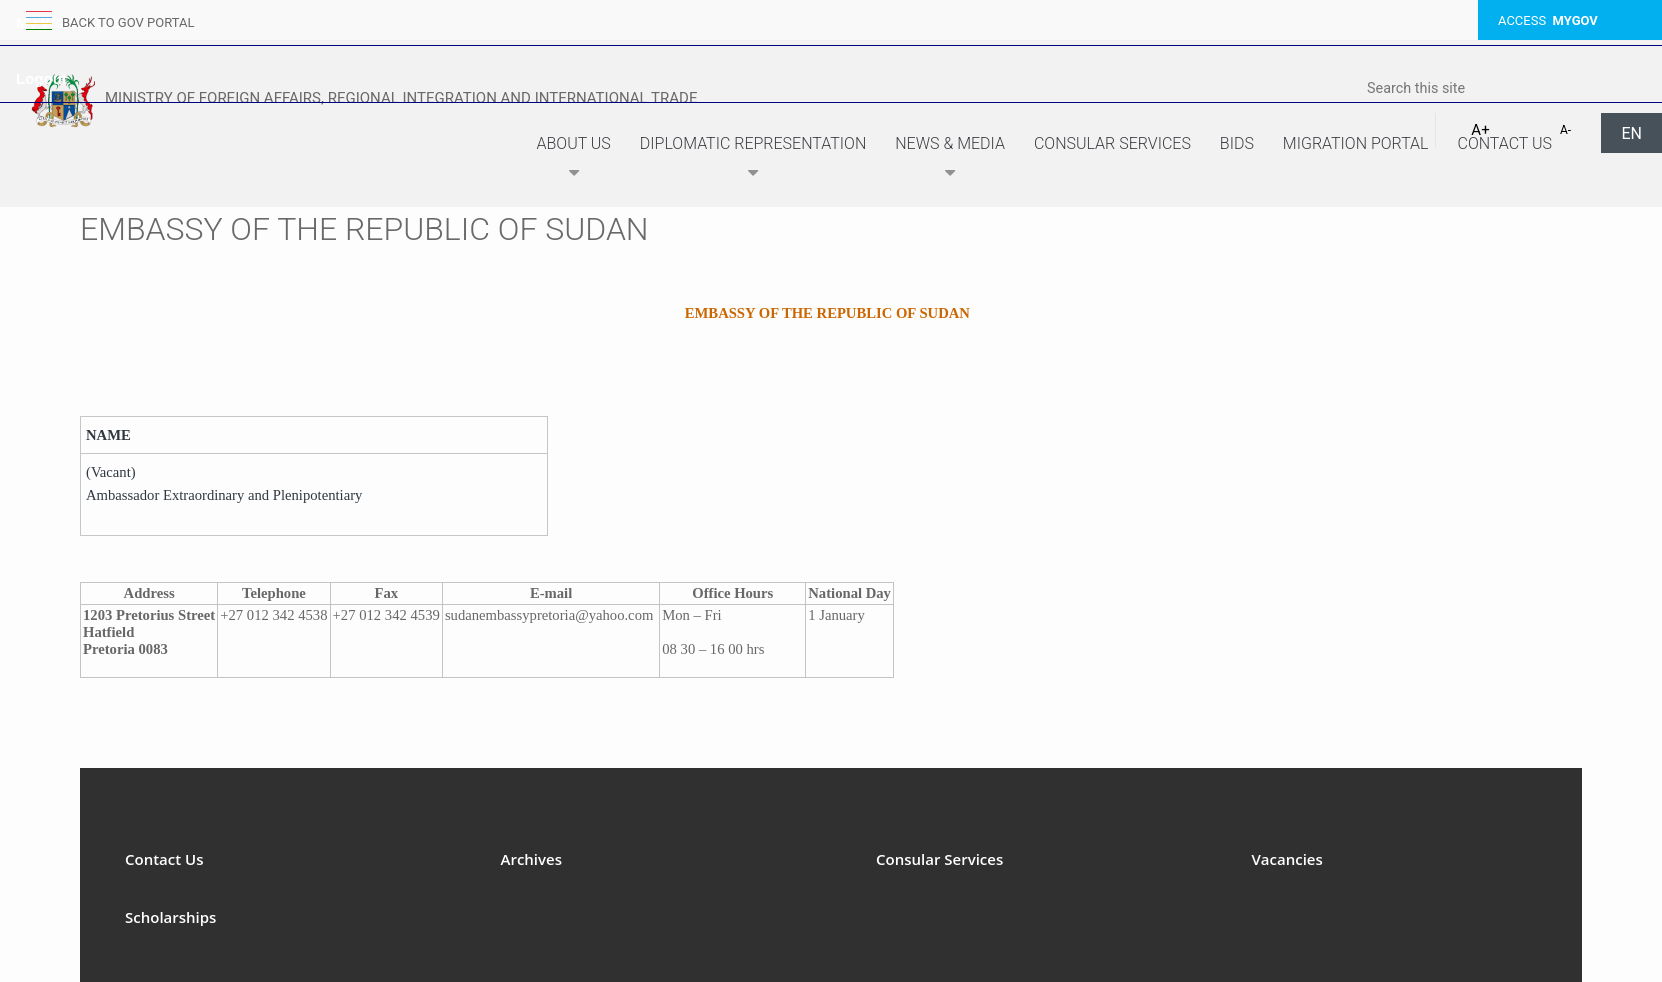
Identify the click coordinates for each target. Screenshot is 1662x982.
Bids (1237, 143)
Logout (41, 78)
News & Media (950, 160)
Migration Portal (1356, 143)
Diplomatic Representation (753, 160)
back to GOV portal (128, 22)
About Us (574, 160)
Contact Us (1504, 143)
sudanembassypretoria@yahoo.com (549, 615)
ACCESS (1548, 20)
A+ (1480, 130)
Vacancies (1287, 859)
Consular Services (1112, 143)
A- (1565, 130)
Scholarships (170, 917)
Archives (532, 859)
